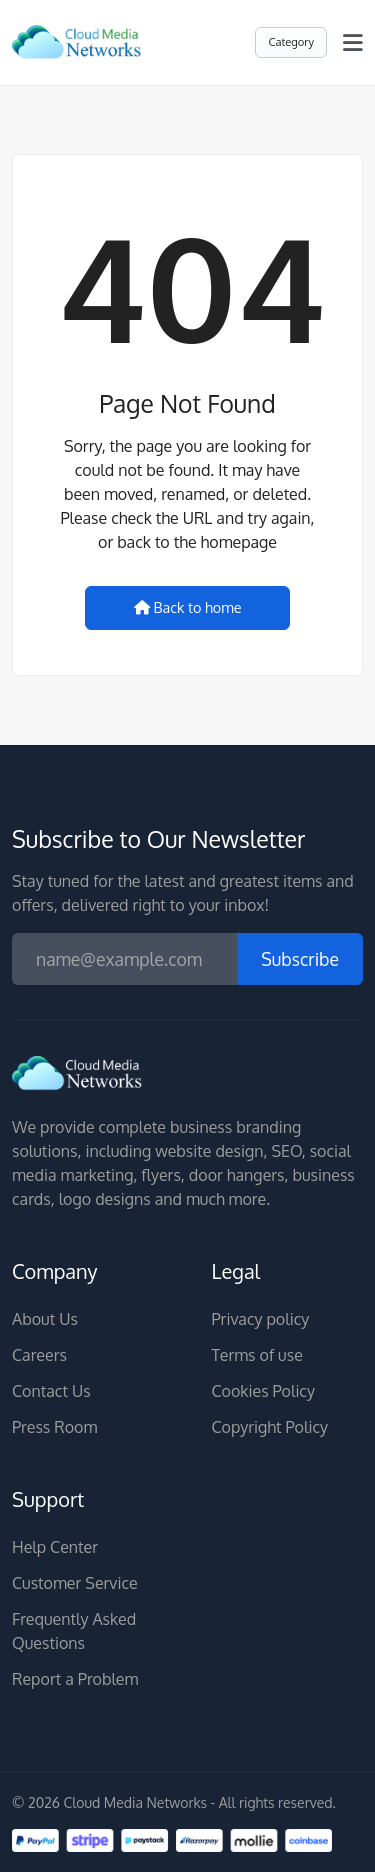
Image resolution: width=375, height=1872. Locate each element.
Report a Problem (75, 1679)
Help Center (55, 1547)
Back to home (188, 607)
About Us (45, 1319)
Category (291, 41)
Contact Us (51, 1391)
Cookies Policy (263, 1391)
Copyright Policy (270, 1427)
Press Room (54, 1427)
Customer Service (75, 1583)
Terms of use (257, 1355)
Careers (39, 1355)
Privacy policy (261, 1319)
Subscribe (300, 959)
